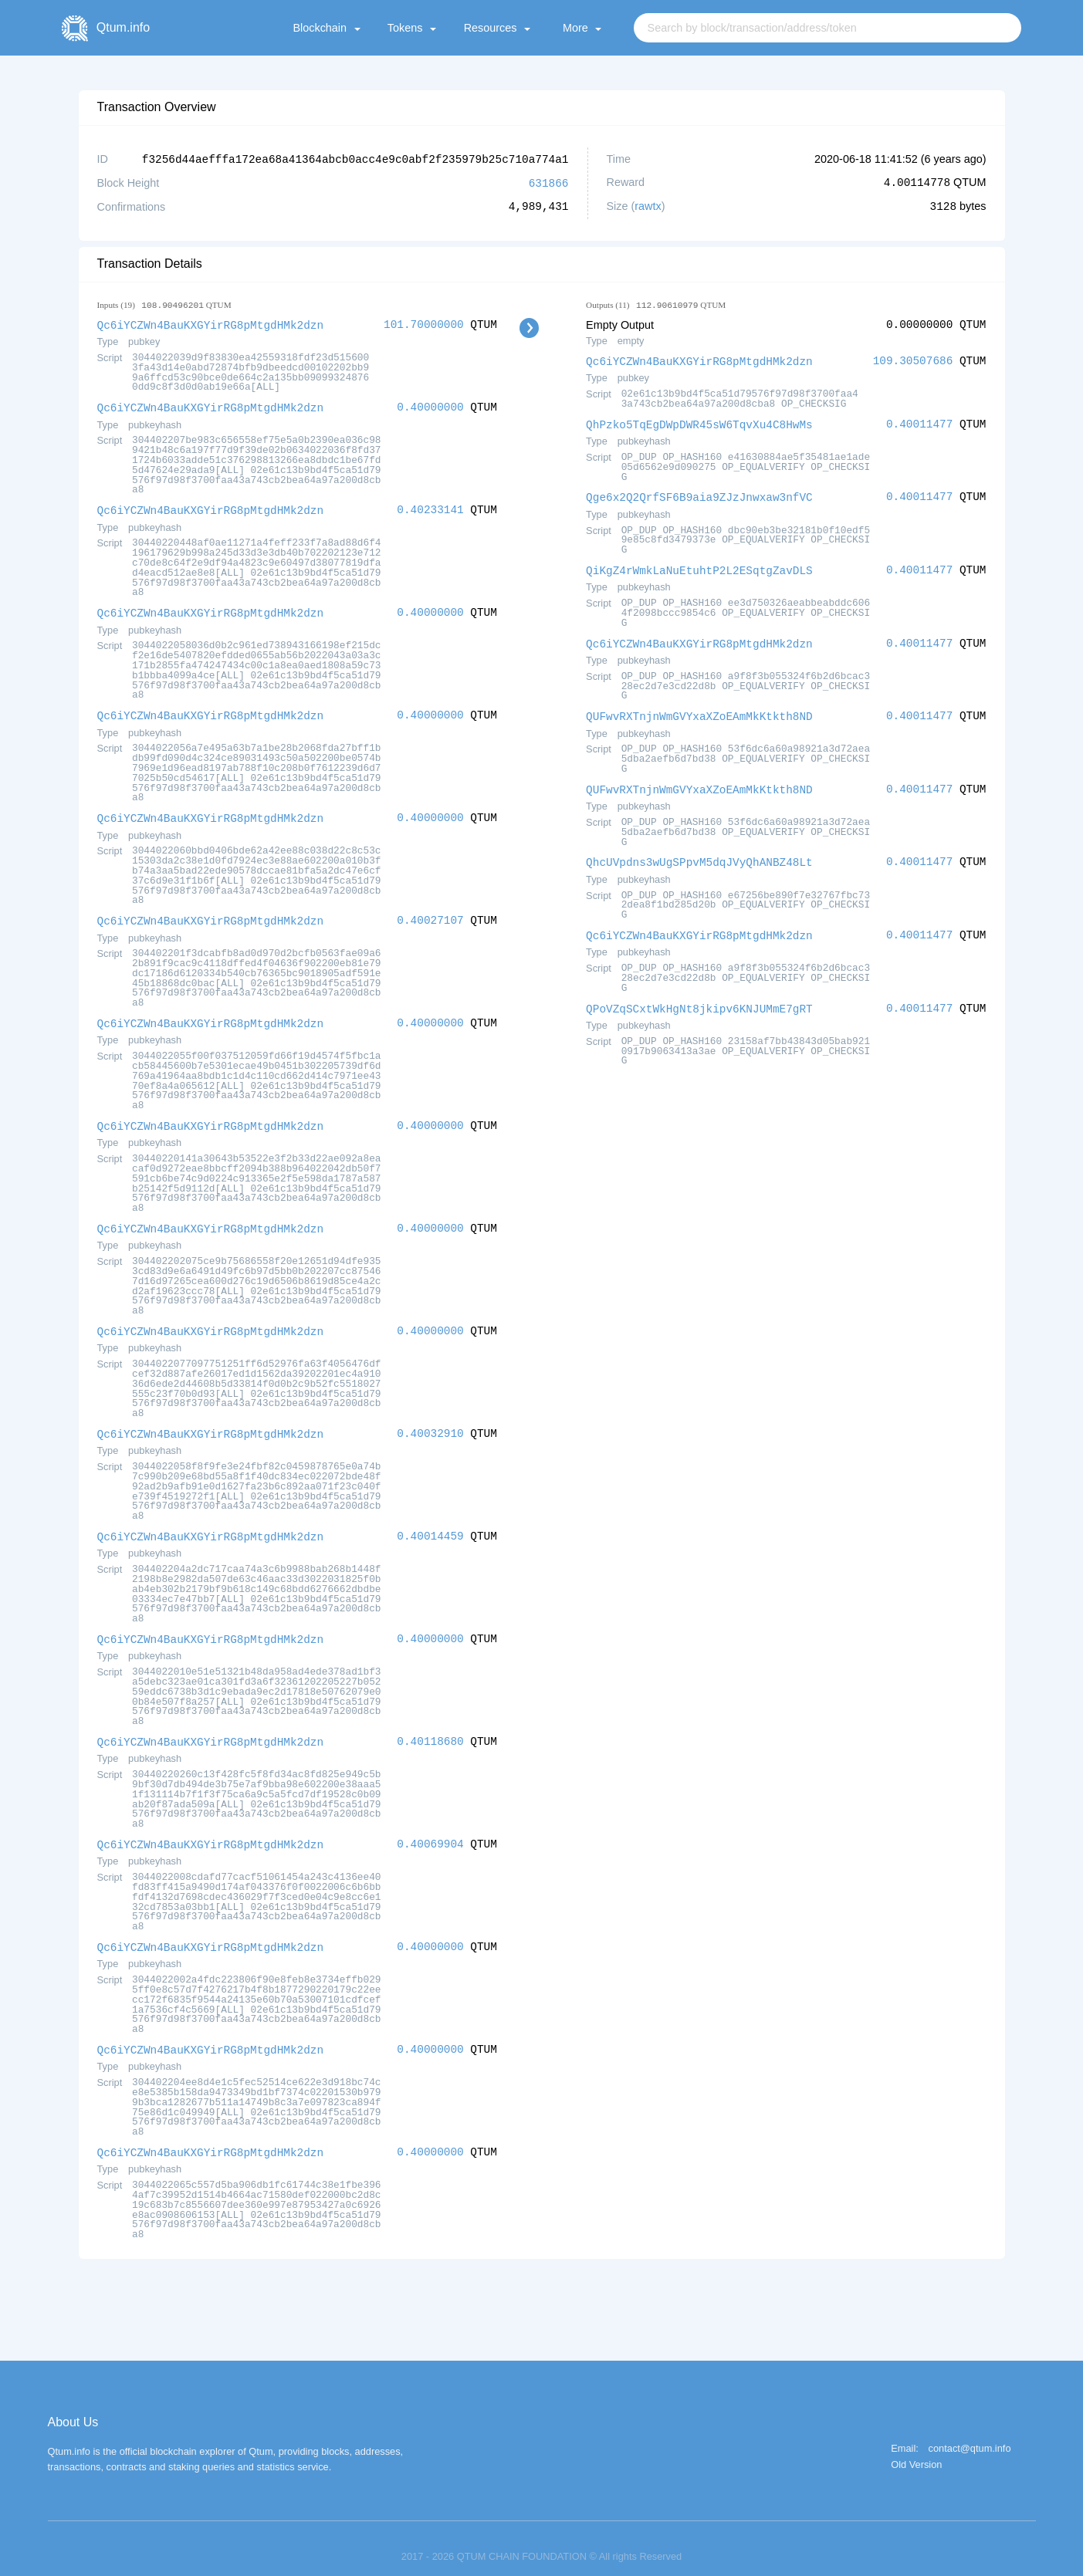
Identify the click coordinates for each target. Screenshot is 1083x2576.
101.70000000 (424, 323)
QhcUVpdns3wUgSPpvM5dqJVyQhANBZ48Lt (699, 854)
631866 (549, 181)
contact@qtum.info (970, 2433)
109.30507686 (913, 359)
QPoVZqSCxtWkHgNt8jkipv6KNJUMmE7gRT (699, 999)
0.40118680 (430, 1729)
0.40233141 (430, 506)
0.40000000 (430, 404)
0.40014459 (430, 1525)
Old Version (916, 2449)
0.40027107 (430, 914)
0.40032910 (430, 1423)
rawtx (648, 205)
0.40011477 (919, 421)
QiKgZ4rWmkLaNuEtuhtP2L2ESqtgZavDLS (699, 566)
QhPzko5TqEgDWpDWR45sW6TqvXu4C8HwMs (699, 421)
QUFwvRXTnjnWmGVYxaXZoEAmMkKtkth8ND (699, 710)
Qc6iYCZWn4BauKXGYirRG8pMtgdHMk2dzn (210, 323)
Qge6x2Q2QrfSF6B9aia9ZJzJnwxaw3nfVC (699, 493)
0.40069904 (430, 1831)
